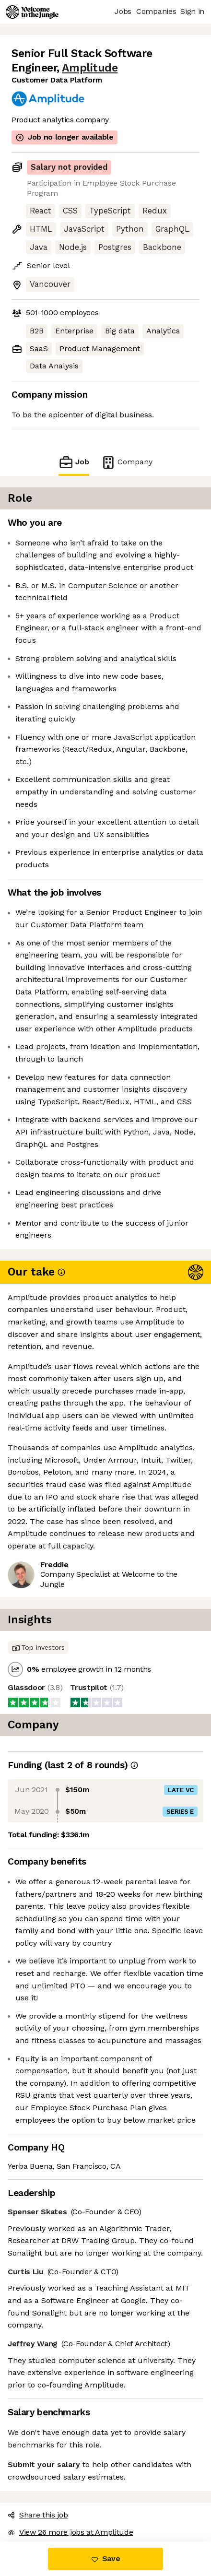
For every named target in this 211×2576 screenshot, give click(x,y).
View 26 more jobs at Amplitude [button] (70, 2532)
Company (126, 462)
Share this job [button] (38, 2514)
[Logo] (32, 12)
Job (74, 462)
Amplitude (89, 67)
